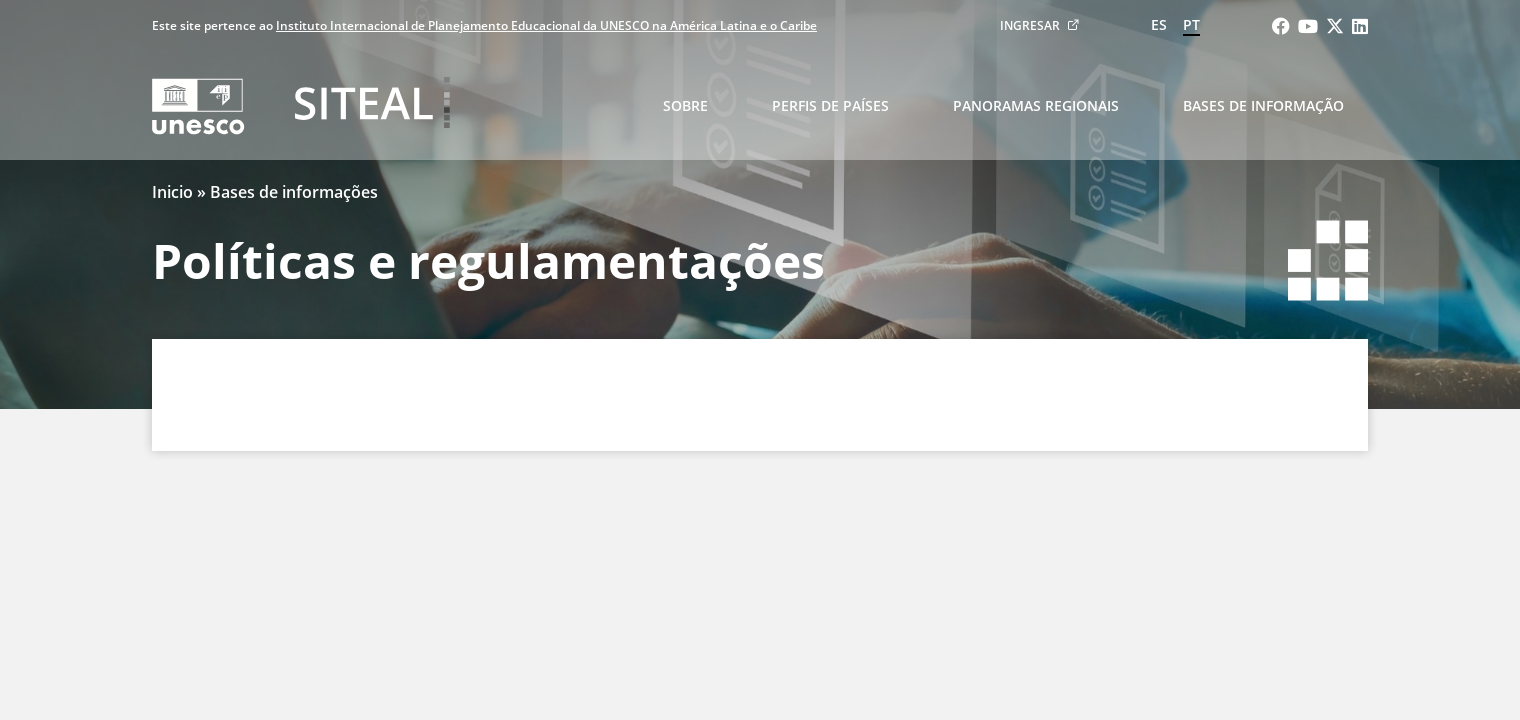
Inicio (172, 192)
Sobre (685, 105)
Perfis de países (830, 105)
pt (1191, 24)
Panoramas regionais (1036, 105)
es (1159, 24)
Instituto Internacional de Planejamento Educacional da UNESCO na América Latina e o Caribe (546, 25)
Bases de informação (1263, 105)
